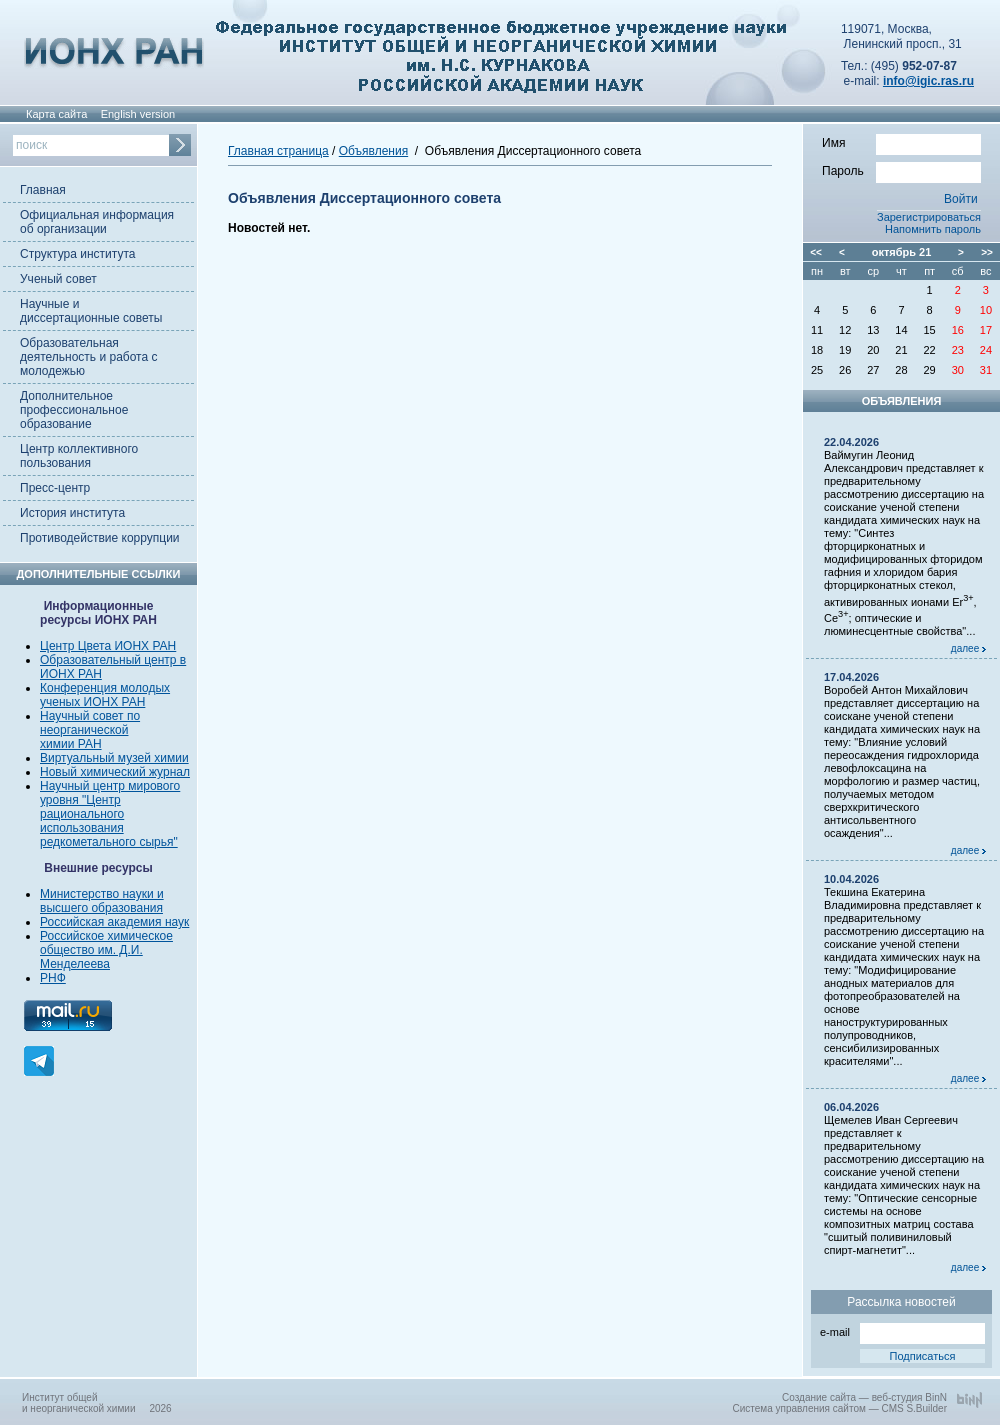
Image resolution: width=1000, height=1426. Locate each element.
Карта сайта (56, 114)
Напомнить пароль (933, 229)
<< (816, 252)
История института (72, 513)
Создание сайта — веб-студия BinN (864, 1397)
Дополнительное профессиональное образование (74, 410)
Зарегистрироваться (929, 217)
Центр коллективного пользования (79, 456)
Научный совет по (90, 716)
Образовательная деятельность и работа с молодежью (88, 357)
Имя (901, 142)
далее (968, 648)
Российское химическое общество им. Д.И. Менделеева (106, 950)
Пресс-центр (55, 488)
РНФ (53, 978)
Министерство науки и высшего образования (102, 901)
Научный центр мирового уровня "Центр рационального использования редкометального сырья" (110, 814)
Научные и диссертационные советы (91, 311)
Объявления (373, 151)
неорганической (84, 730)
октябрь (894, 252)
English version (138, 114)
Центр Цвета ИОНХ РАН (108, 646)
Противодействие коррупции (100, 538)
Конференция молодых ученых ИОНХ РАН (105, 695)
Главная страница (278, 151)
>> (987, 252)
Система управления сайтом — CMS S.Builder (839, 1408)
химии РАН (71, 744)
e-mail (902, 1330)
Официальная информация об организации (97, 222)
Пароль (901, 170)
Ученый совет (58, 279)
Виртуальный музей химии (114, 758)
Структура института (77, 254)
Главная (43, 190)
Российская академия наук (114, 922)
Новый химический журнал (115, 772)
